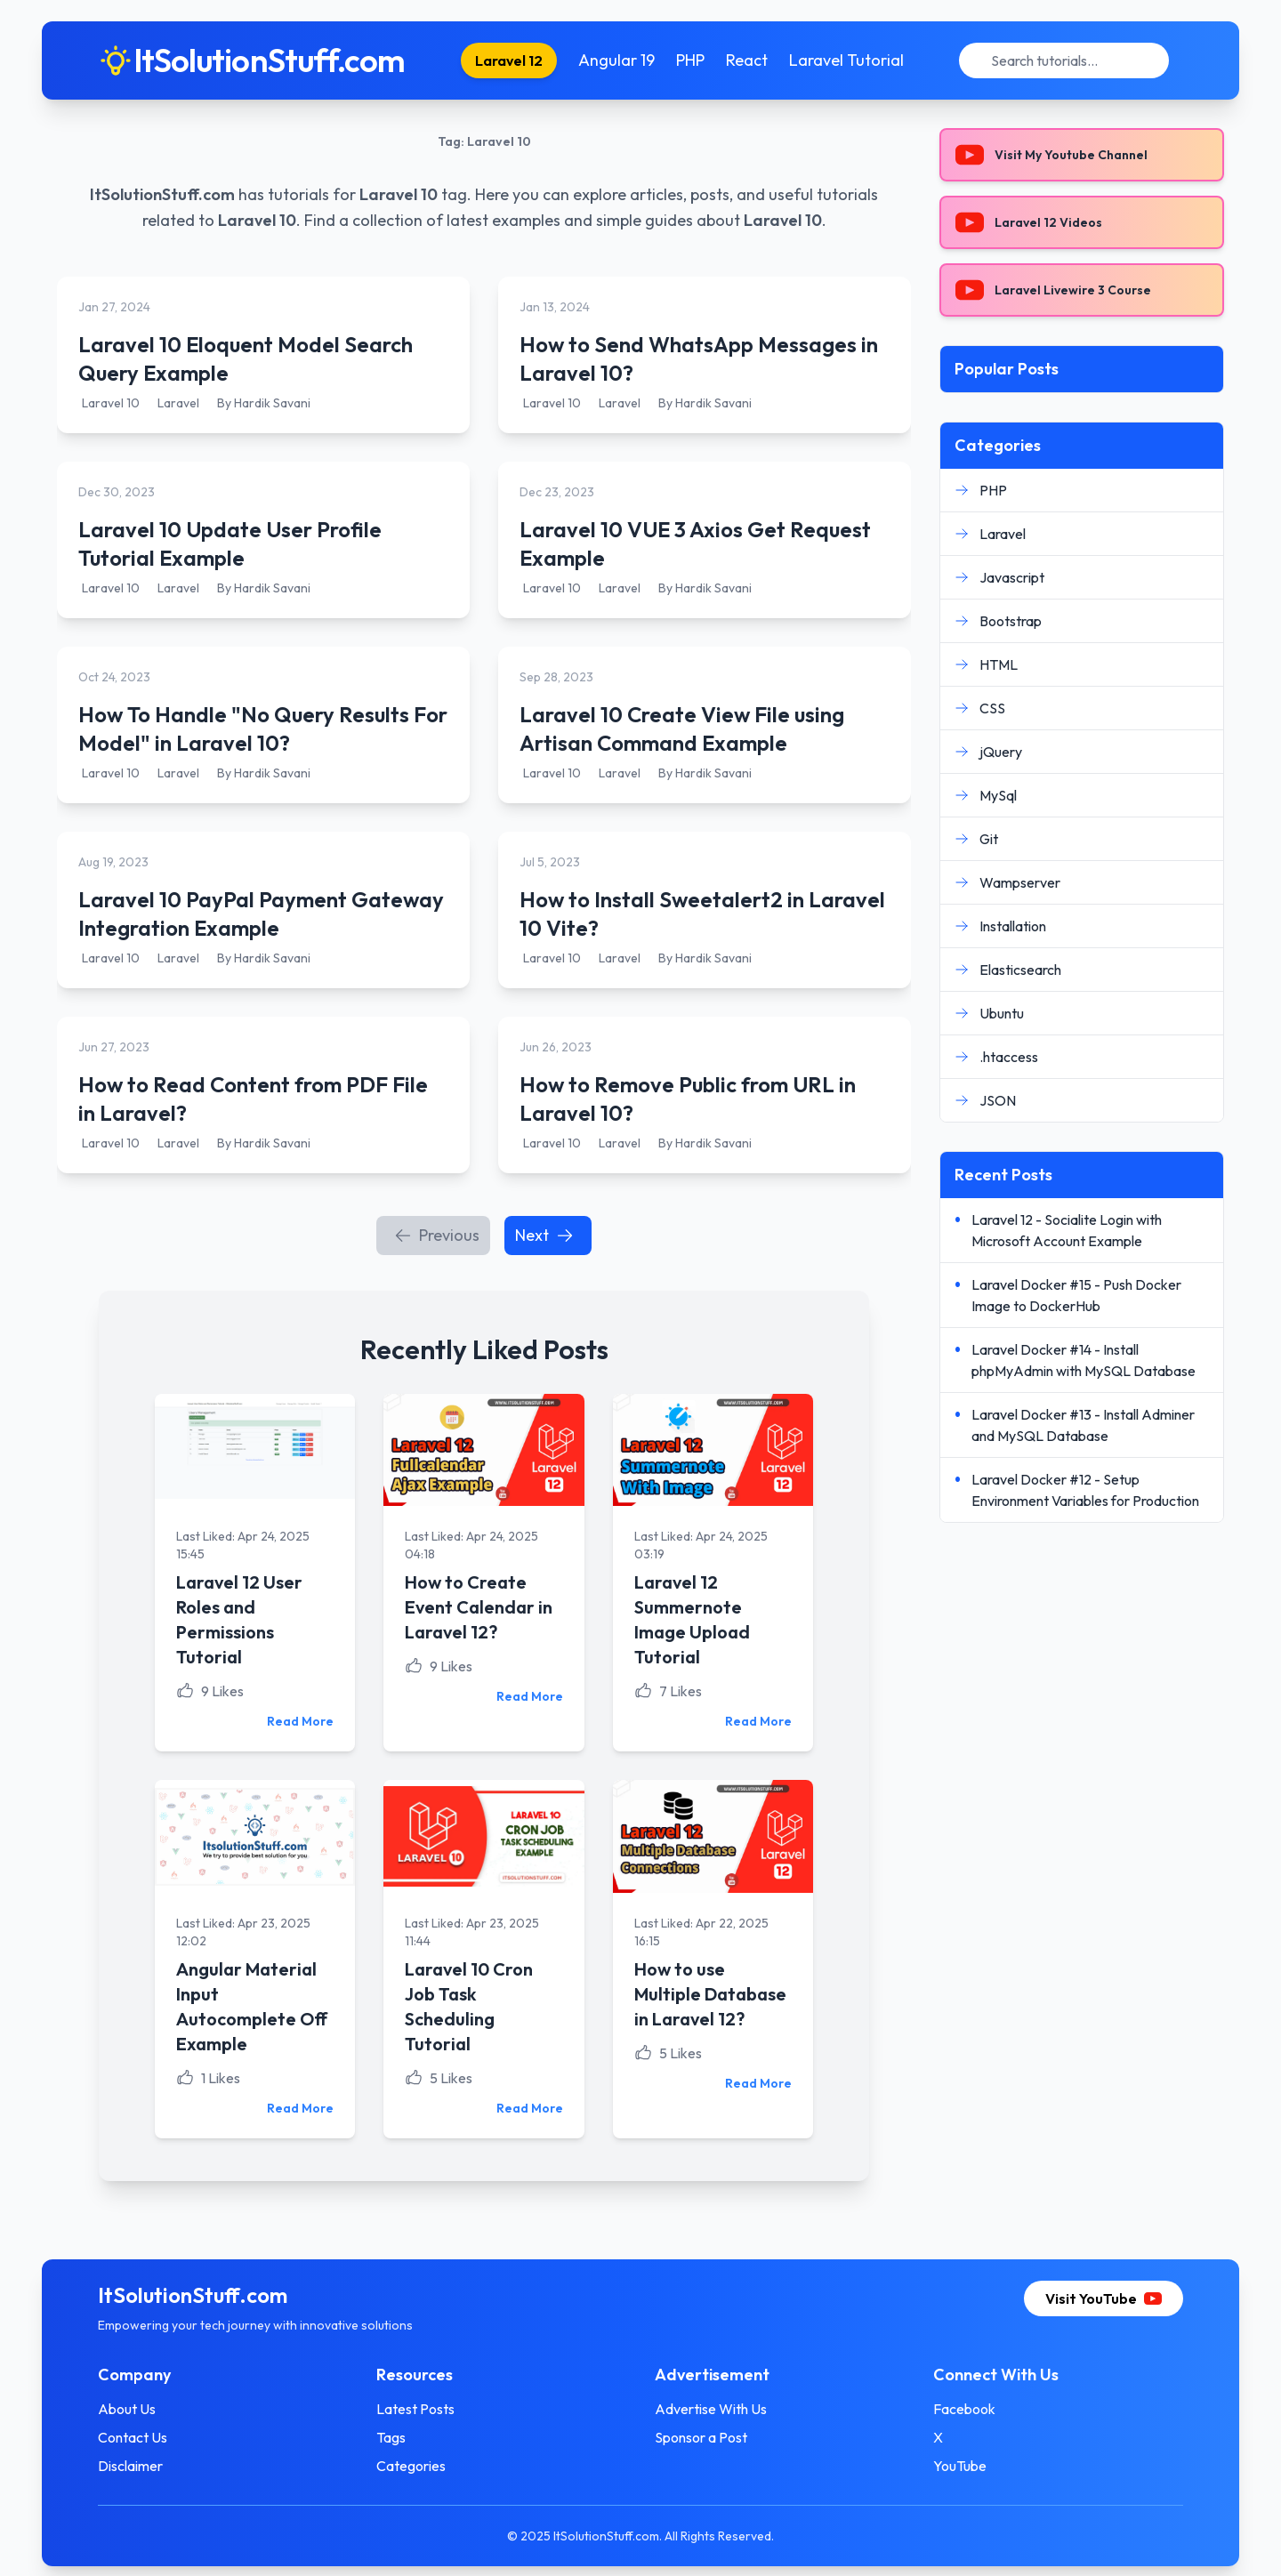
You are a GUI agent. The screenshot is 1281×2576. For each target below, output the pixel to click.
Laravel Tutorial (846, 60)
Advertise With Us (711, 2408)
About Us (128, 2408)
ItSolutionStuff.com (162, 194)
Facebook (963, 2408)
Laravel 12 (509, 60)
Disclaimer (132, 2465)
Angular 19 (616, 60)
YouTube (959, 2465)
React (747, 60)
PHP (690, 60)
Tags (392, 2436)
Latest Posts (416, 2408)
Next (544, 1235)
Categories (412, 2465)
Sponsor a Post (701, 2436)
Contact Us (134, 2436)
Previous (436, 1235)
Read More (301, 1721)
